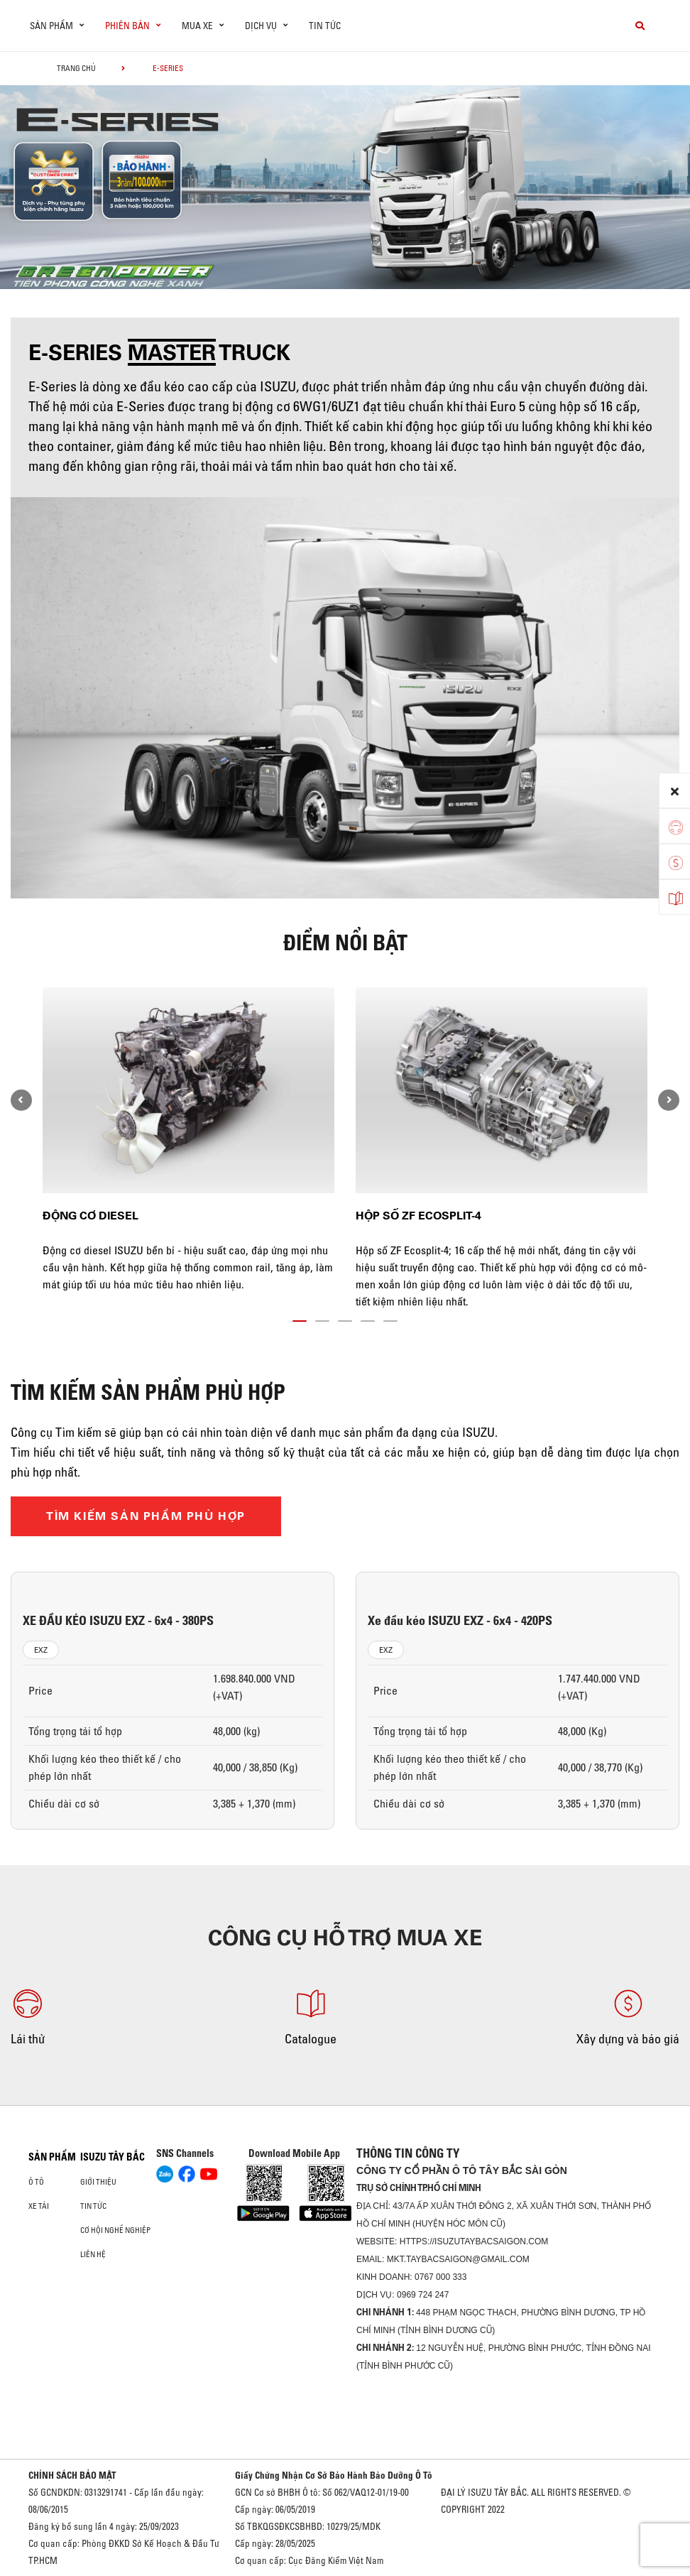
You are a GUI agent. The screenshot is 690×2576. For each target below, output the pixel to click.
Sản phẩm (52, 2157)
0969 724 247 (423, 2295)
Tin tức (325, 25)
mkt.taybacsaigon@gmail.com (458, 2259)
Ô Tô (36, 2182)
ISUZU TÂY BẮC (112, 2157)
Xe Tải (38, 2206)
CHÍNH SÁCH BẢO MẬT (72, 2475)
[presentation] (21, 1100)
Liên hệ (93, 2254)
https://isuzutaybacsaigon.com (474, 2241)
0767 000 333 (440, 2277)
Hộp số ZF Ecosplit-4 (418, 1215)
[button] (299, 1318)
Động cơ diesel (90, 1215)
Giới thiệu (98, 2182)
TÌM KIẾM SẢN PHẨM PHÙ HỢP (146, 1516)
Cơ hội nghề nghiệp (115, 2230)
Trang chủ (76, 68)
